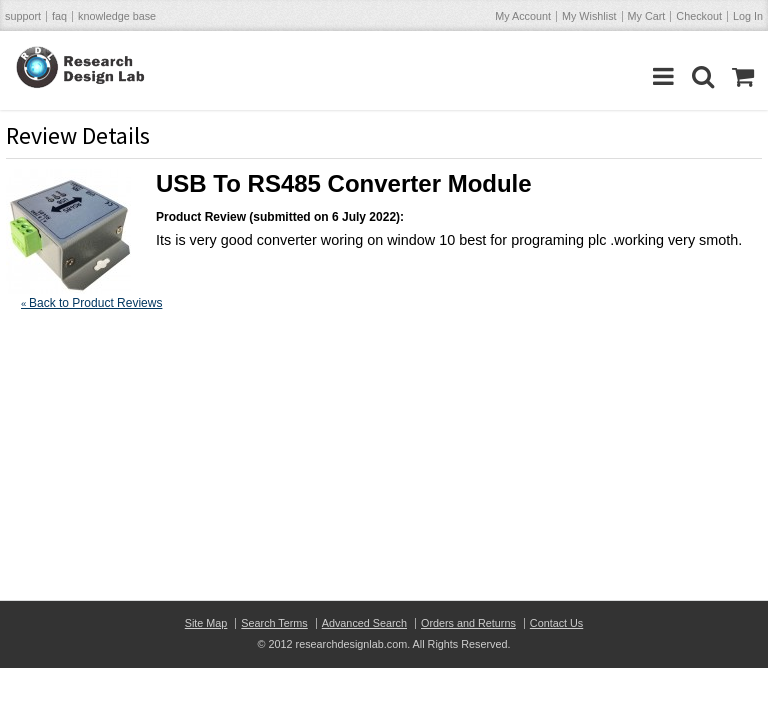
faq (59, 16)
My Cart (647, 16)
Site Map (206, 623)
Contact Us (556, 623)
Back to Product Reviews (91, 303)
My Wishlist (589, 16)
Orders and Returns (468, 623)
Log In (748, 16)
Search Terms (274, 623)
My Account (523, 16)
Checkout (699, 16)
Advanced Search (364, 623)
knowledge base (117, 16)
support (23, 16)
